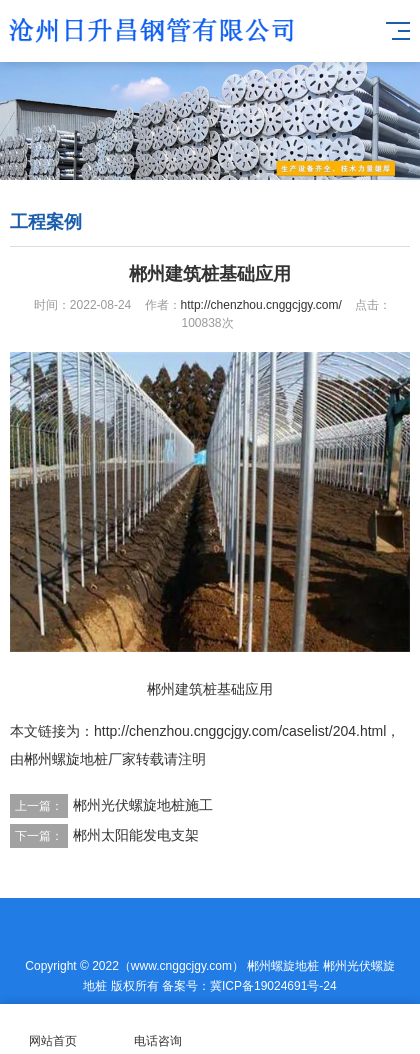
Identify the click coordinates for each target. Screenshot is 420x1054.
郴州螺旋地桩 (283, 966)
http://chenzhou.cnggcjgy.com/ (261, 305)
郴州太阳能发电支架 (136, 835)
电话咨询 (157, 1029)
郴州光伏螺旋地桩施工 (143, 805)
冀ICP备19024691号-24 (273, 986)
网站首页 (52, 1029)
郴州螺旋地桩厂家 (80, 759)
